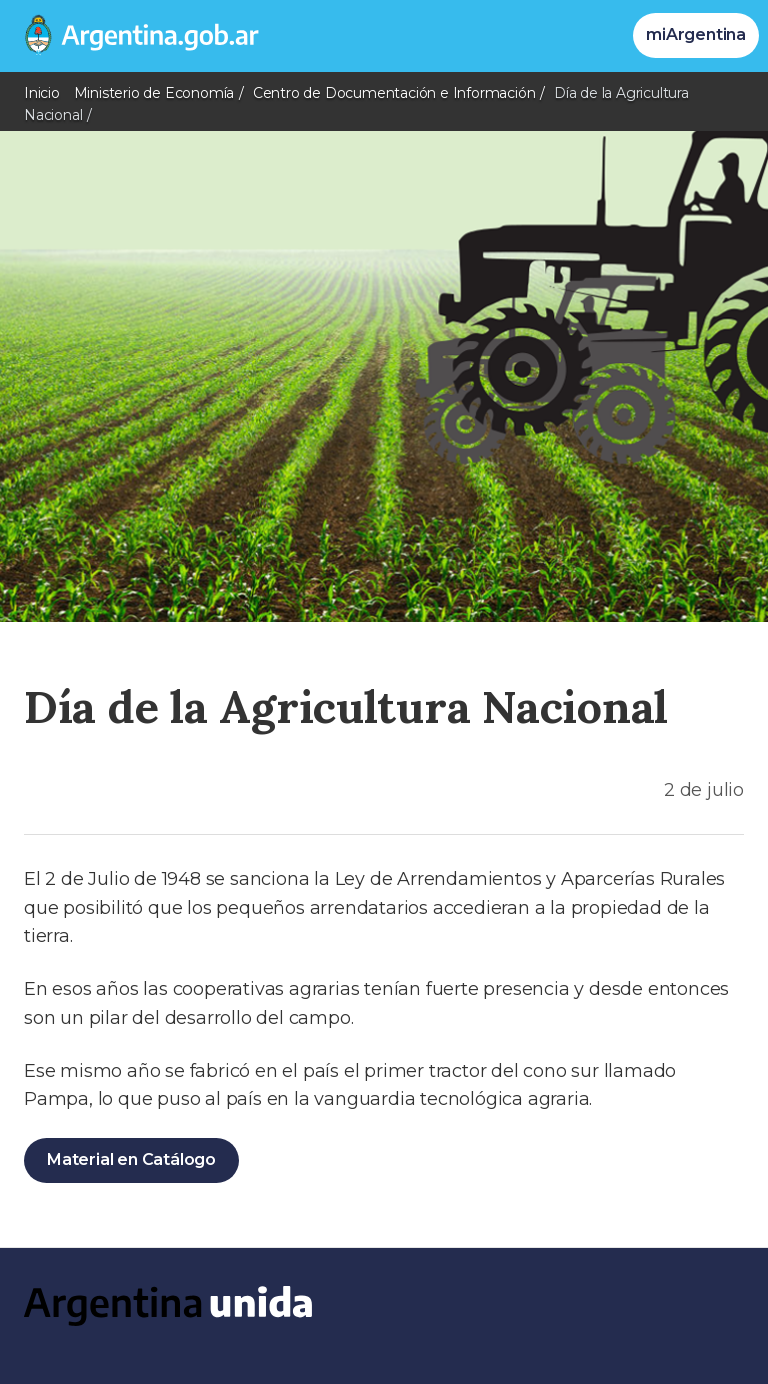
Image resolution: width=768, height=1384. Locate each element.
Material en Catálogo (131, 1159)
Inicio (42, 93)
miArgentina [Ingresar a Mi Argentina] (696, 34)
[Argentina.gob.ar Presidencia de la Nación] (134, 36)
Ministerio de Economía (154, 93)
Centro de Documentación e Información (394, 93)
